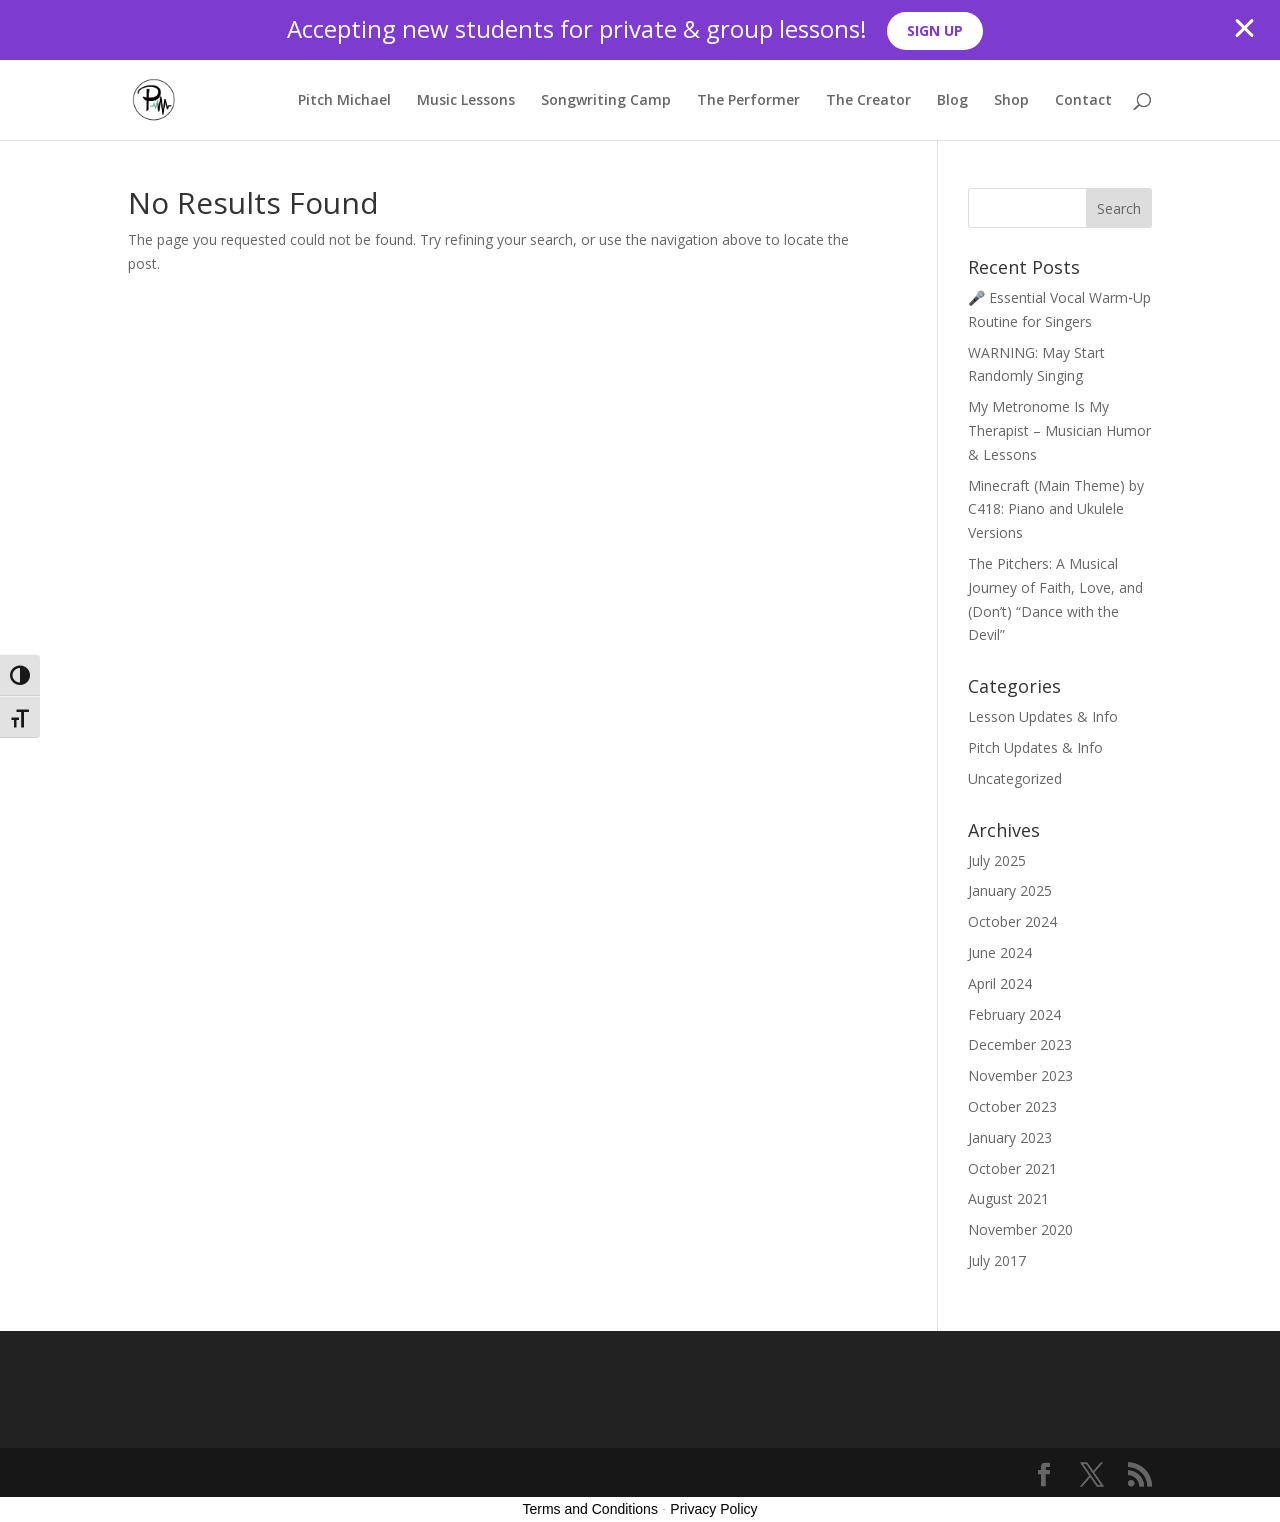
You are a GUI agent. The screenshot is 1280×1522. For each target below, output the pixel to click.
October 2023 (1012, 1106)
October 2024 (1012, 921)
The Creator (868, 101)
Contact (1083, 101)
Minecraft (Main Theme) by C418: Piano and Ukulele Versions (1056, 509)
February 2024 (1014, 1014)
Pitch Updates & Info (1035, 747)
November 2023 (1020, 1075)
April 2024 (1000, 983)
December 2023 (1020, 1044)
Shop (1011, 101)
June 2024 (1000, 952)
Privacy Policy (713, 1509)
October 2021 (1012, 1168)
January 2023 (1010, 1137)
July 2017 (997, 1260)
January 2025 (1010, 890)
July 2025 (997, 860)
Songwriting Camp (606, 101)
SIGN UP (935, 30)
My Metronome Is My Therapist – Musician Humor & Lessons (1059, 430)
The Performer (748, 101)
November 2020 (1020, 1229)
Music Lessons (466, 101)
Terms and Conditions (590, 1509)
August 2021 (1008, 1198)
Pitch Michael (344, 101)
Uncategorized (1015, 778)
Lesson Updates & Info (1043, 716)
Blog (952, 101)
